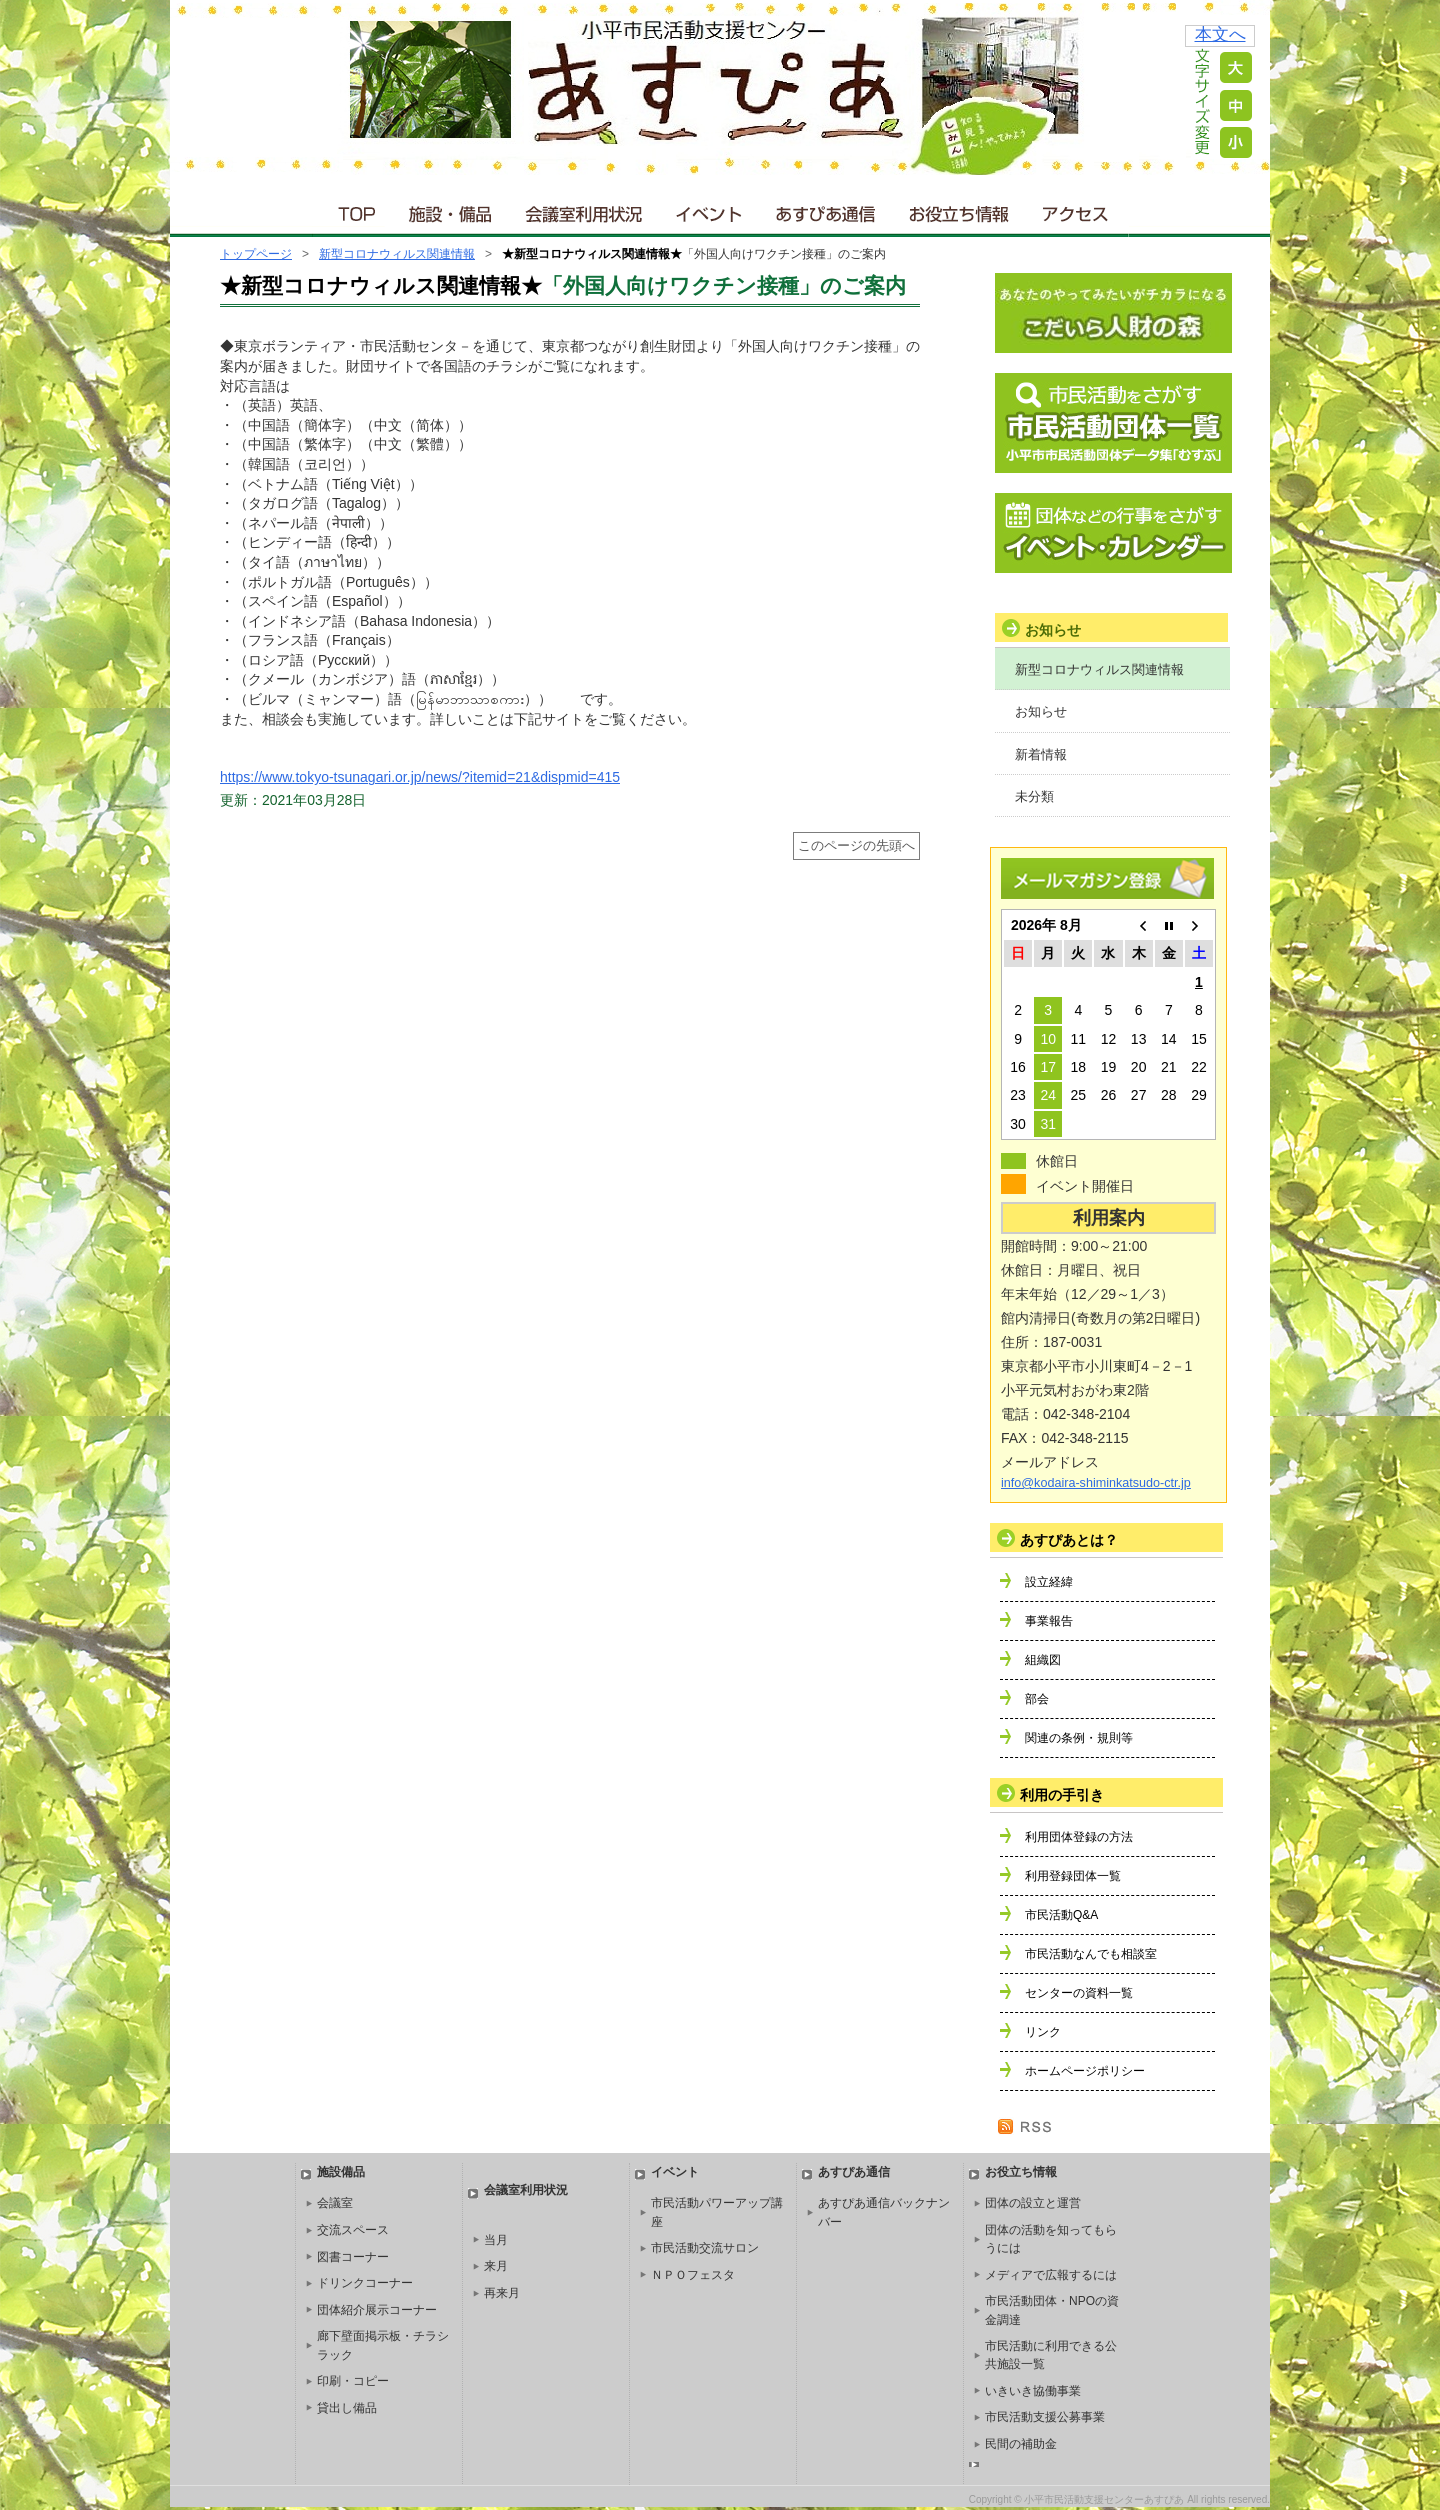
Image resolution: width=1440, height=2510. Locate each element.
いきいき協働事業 (1033, 2391)
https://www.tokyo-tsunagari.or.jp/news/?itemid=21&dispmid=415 (420, 777)
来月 (496, 2266)
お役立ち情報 (958, 209)
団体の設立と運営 (1033, 2203)
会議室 (335, 2203)
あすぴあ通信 (826, 209)
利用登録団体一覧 (1073, 1876)
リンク (1043, 2032)
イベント (710, 209)
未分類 (1034, 796)
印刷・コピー (353, 2381)
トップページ (256, 254)
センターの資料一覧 (1079, 1993)
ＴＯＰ (353, 209)
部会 (1037, 1699)
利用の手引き (1062, 1795)
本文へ (1220, 34)
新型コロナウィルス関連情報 (397, 254)
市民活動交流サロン (705, 2248)
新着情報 (1041, 754)
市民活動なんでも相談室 (1091, 1954)
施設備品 (341, 2172)
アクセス (1077, 209)
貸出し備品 (347, 2408)
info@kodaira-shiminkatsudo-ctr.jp (1096, 1483)
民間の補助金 (1021, 2444)
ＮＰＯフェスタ (693, 2275)
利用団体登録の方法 (1079, 1837)
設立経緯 (1049, 1582)
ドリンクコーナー (365, 2283)
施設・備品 (452, 209)
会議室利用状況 (585, 209)
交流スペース (353, 2230)
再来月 (502, 2293)
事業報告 (1049, 1621)
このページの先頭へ (856, 846)
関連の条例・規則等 (1079, 1738)
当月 (496, 2240)
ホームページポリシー (1085, 2071)
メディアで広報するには (1051, 2275)
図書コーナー (353, 2257)
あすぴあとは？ (1069, 1540)
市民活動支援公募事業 (1045, 2417)
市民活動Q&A (1061, 1915)
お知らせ (1041, 711)
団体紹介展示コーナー (377, 2310)
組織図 (1043, 1660)
